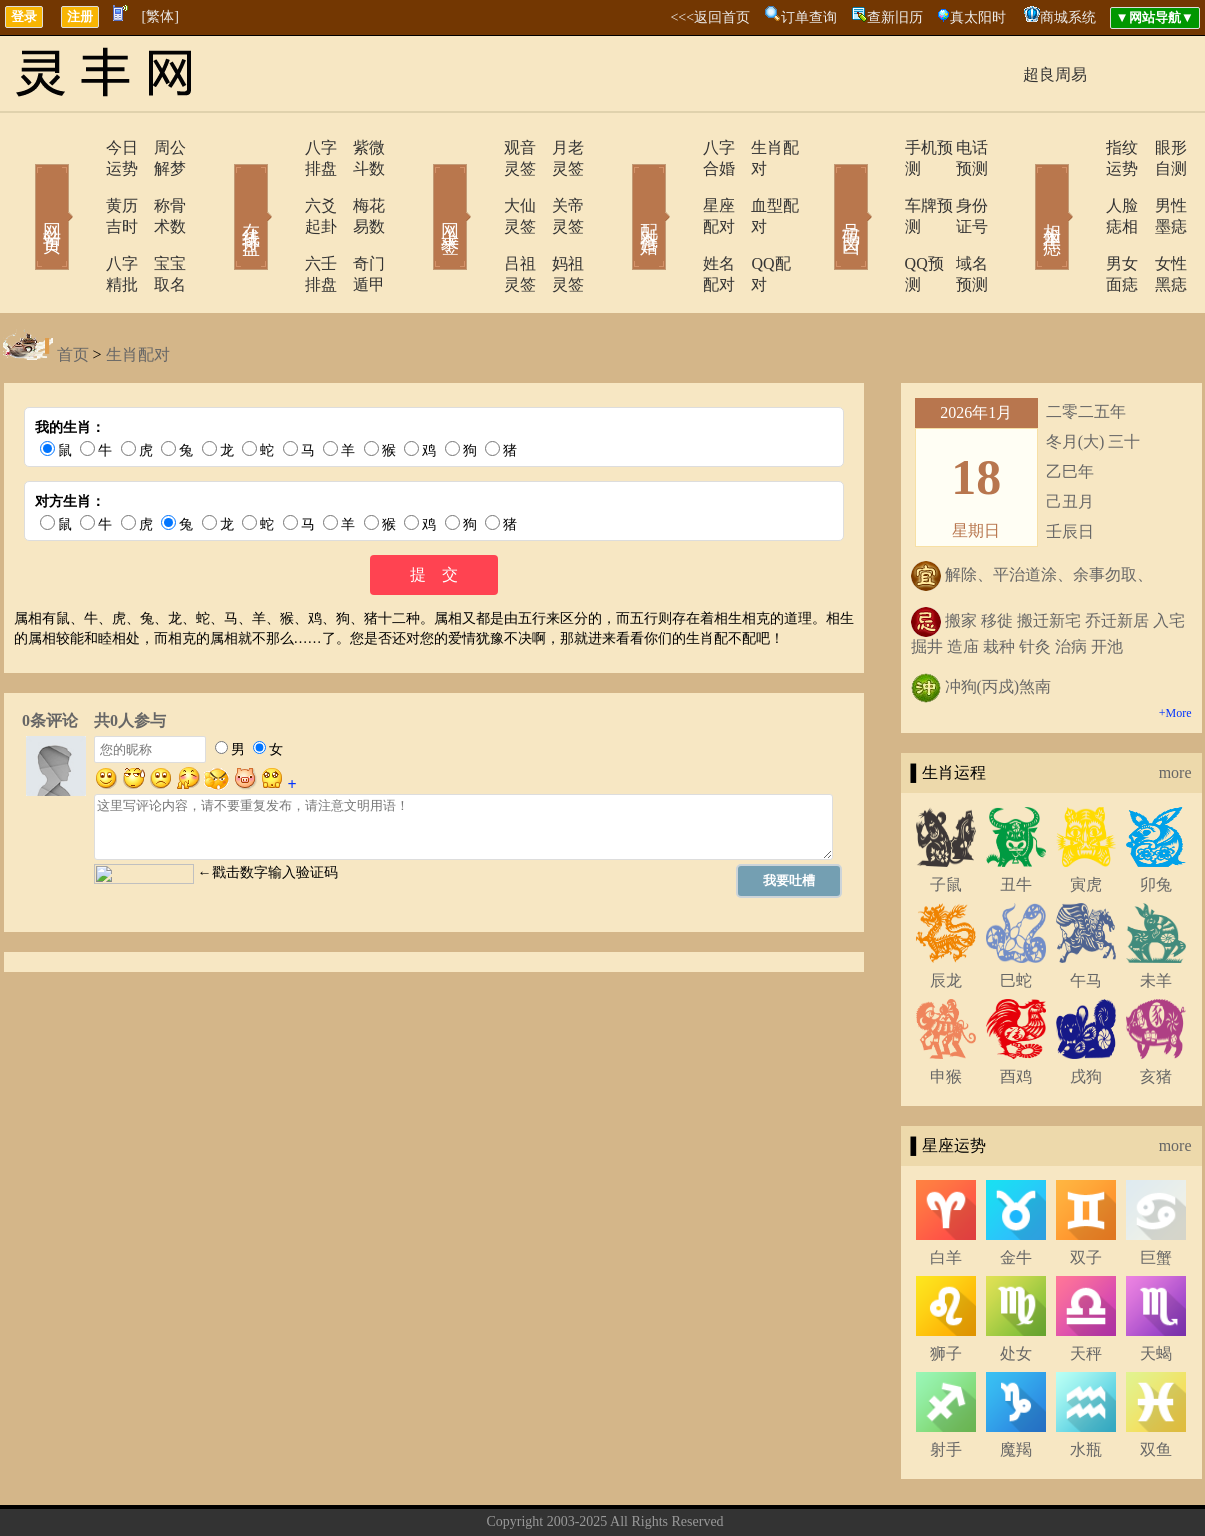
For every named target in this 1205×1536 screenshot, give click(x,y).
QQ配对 (753, 221)
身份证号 (958, 184)
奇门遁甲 (358, 221)
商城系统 (1068, 17)
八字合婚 (680, 147)
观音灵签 (480, 147)
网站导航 (710, 1489)
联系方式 (570, 1489)
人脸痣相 (1080, 184)
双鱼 (1156, 1386)
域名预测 (958, 221)
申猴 (946, 1013)
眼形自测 (1158, 147)
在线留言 (640, 1489)
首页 (73, 291)
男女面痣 (1080, 221)
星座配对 (680, 184)
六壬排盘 (280, 221)
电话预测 (958, 147)
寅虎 (1086, 821)
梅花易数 (358, 184)
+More (1175, 650)
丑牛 (1016, 821)
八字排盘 (280, 147)
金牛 (1016, 1194)
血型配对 (758, 184)
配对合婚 (623, 188)
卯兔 (1156, 821)
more (1175, 709)
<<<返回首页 (710, 17)
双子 (1086, 1194)
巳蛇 (1016, 917)
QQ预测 (875, 221)
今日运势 (80, 147)
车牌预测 (880, 184)
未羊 (1156, 917)
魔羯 (1016, 1386)
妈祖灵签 (558, 221)
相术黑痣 (1023, 188)
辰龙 (946, 917)
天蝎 (1156, 1290)
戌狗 (1086, 1013)
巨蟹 (1156, 1194)
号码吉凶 (823, 188)
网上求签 (423, 188)
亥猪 (1156, 1013)
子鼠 (946, 821)
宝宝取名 (158, 221)
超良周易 (1055, 74)
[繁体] (160, 16)
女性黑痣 (1158, 221)
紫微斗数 (358, 147)
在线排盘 (223, 188)
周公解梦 (158, 147)
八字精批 (80, 221)
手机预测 (880, 147)
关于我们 (500, 1489)
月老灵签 (558, 147)
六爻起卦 (280, 184)
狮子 (946, 1290)
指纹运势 (1080, 147)
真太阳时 (978, 17)
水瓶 (1086, 1386)
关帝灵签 (558, 184)
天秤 (1086, 1290)
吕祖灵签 (480, 221)
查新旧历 (895, 17)
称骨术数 (158, 184)
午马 (1086, 917)
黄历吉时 (80, 184)
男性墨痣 (1158, 184)
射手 (946, 1386)
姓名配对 (680, 221)
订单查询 (809, 17)
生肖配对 (758, 147)
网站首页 (23, 188)
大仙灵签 (480, 184)
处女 (1016, 1290)
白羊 (946, 1194)
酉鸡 (1016, 1013)
